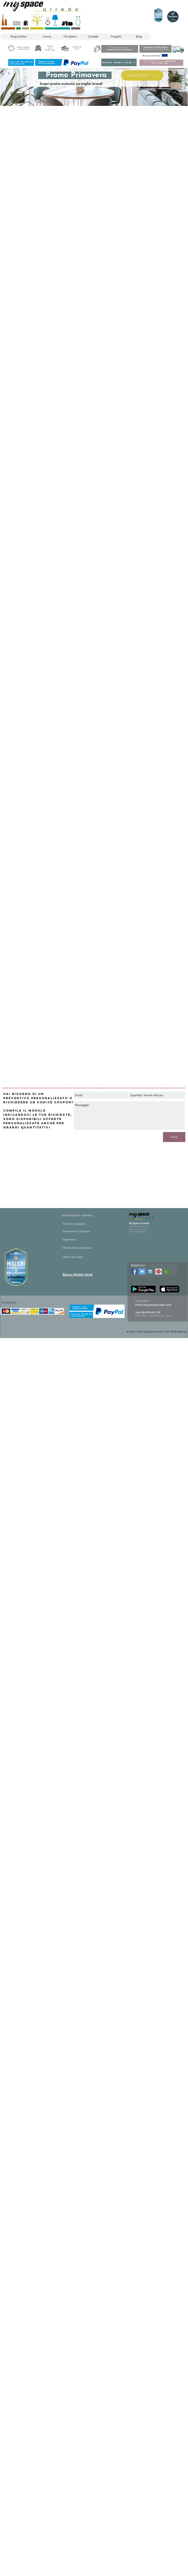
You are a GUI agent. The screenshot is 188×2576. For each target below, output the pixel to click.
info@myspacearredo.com (153, 1304)
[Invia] (174, 1137)
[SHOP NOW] (142, 75)
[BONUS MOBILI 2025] (119, 62)
